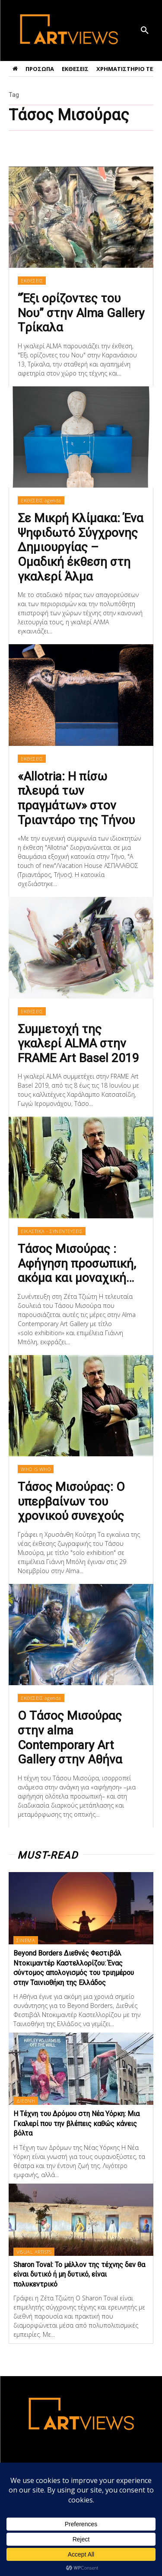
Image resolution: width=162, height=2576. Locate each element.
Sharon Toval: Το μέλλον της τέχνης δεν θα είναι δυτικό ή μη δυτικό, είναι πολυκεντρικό (79, 2274)
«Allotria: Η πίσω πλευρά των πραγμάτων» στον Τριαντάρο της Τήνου (76, 798)
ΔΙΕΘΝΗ (25, 2100)
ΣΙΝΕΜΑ (25, 1940)
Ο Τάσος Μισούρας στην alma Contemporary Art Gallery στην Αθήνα (70, 1738)
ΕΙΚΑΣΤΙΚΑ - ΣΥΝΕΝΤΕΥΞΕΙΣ (52, 1231)
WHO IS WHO (36, 1469)
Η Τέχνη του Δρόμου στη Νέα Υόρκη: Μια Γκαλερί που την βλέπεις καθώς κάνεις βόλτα (76, 2123)
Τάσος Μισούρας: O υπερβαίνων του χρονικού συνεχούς (71, 1501)
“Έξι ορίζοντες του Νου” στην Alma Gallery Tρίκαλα (81, 312)
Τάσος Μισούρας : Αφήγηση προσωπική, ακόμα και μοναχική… (77, 1263)
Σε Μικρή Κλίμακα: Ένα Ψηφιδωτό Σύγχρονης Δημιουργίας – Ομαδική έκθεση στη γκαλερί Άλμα (80, 547)
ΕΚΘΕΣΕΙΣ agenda (41, 500)
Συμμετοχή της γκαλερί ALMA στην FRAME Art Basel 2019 (78, 1043)
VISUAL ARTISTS (33, 2251)
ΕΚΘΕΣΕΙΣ (32, 280)
